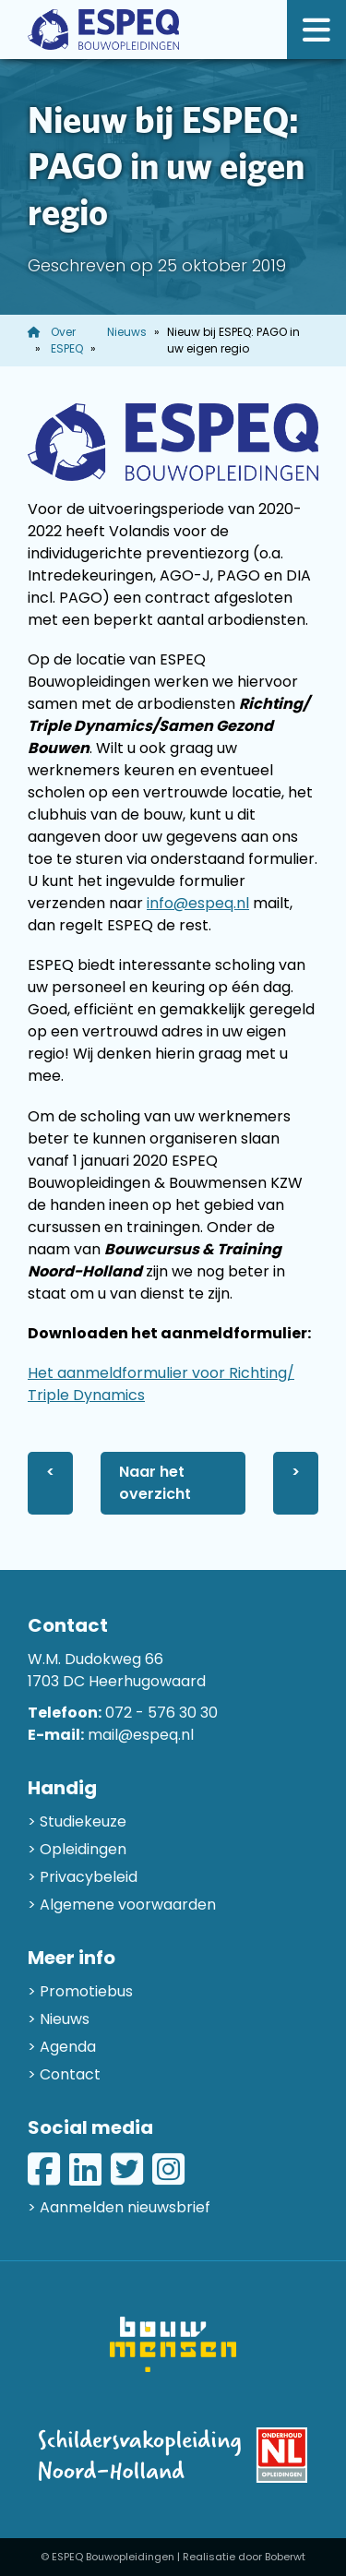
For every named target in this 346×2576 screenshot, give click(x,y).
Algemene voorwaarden (128, 1904)
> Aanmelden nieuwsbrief (119, 2207)
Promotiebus (86, 1991)
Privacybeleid (88, 1876)
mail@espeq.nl (141, 1734)
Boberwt (285, 2556)
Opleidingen (83, 1849)
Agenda (68, 2046)
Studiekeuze (83, 1821)
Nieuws (127, 332)
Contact (70, 2074)
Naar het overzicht (155, 1482)
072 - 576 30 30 (161, 1712)
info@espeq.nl (198, 903)
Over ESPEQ (67, 340)
